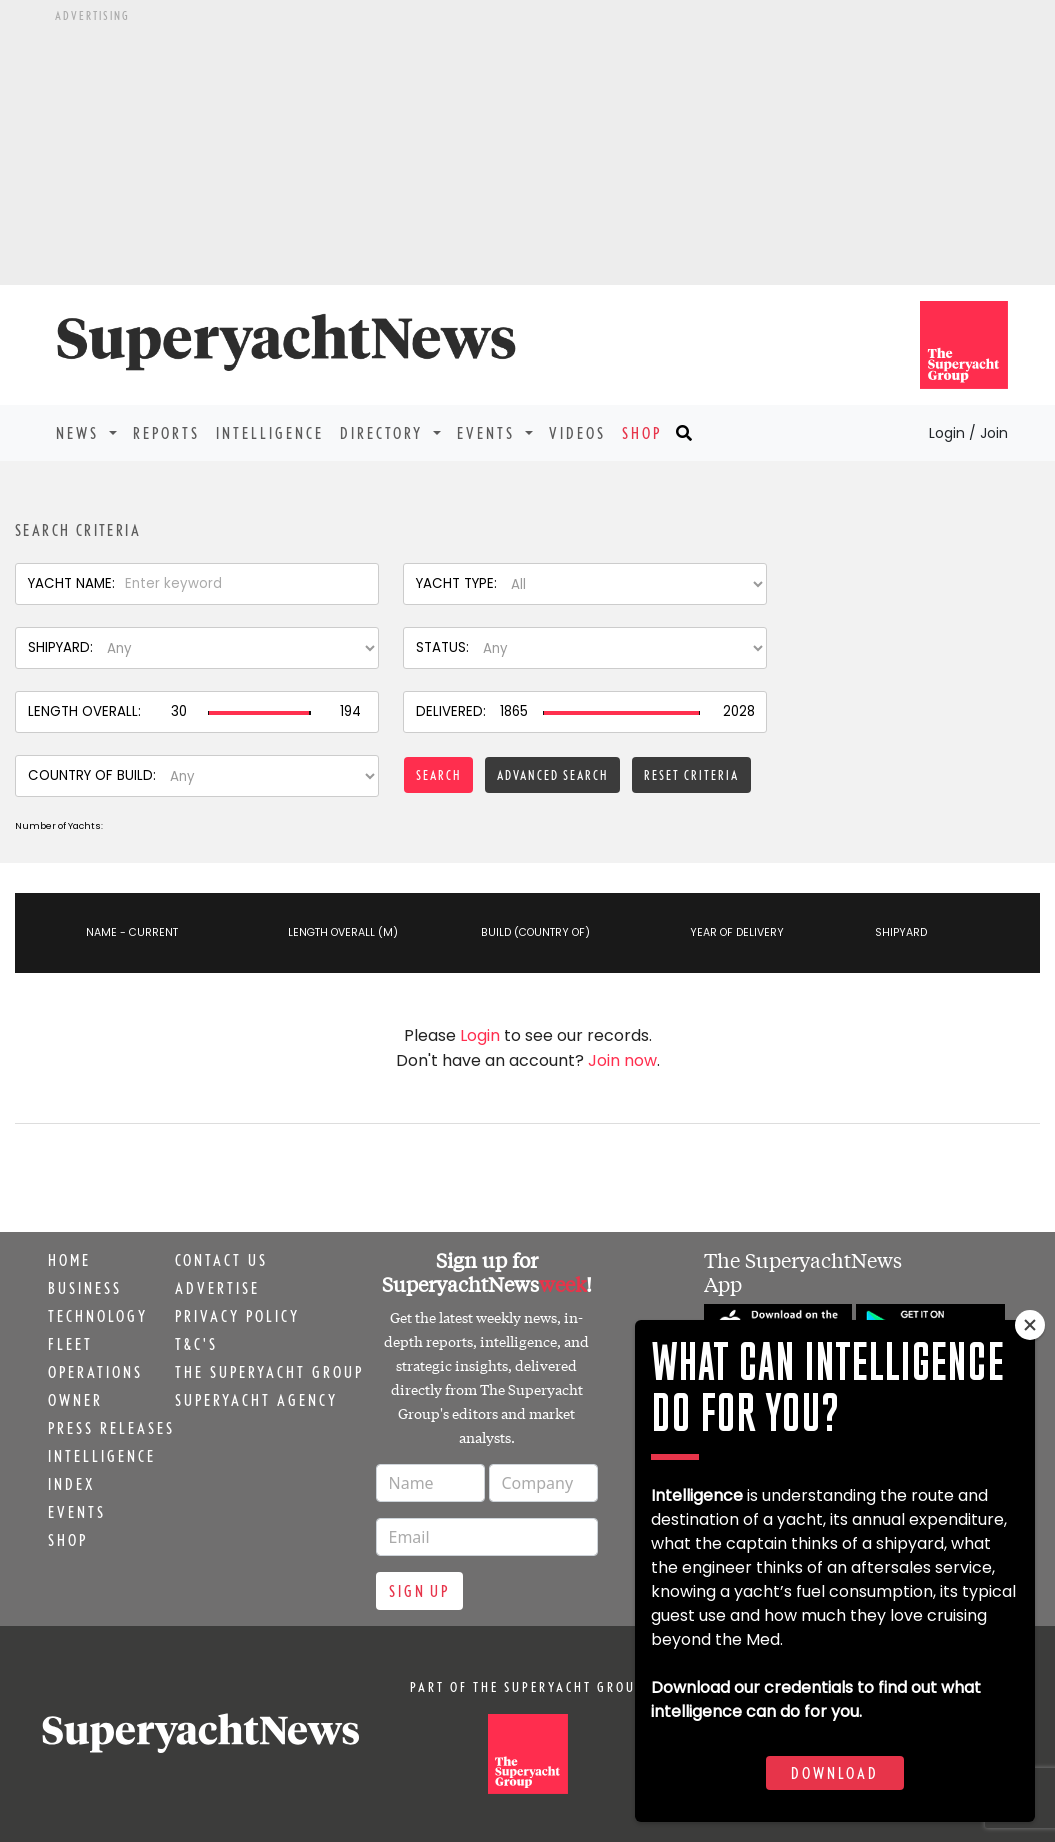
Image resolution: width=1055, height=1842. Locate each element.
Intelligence (270, 433)
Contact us (221, 1260)
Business (85, 1288)
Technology (98, 1316)
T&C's (196, 1344)
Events (77, 1512)
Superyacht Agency (256, 1400)
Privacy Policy (237, 1316)
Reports (166, 433)
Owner (75, 1400)
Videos (577, 433)
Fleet (70, 1344)
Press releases (111, 1428)
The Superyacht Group (269, 1372)
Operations (95, 1372)
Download (835, 1773)
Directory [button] (384, 433)
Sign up (419, 1591)
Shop (642, 433)
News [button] (80, 433)
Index (71, 1484)
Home (69, 1260)
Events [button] (489, 433)
